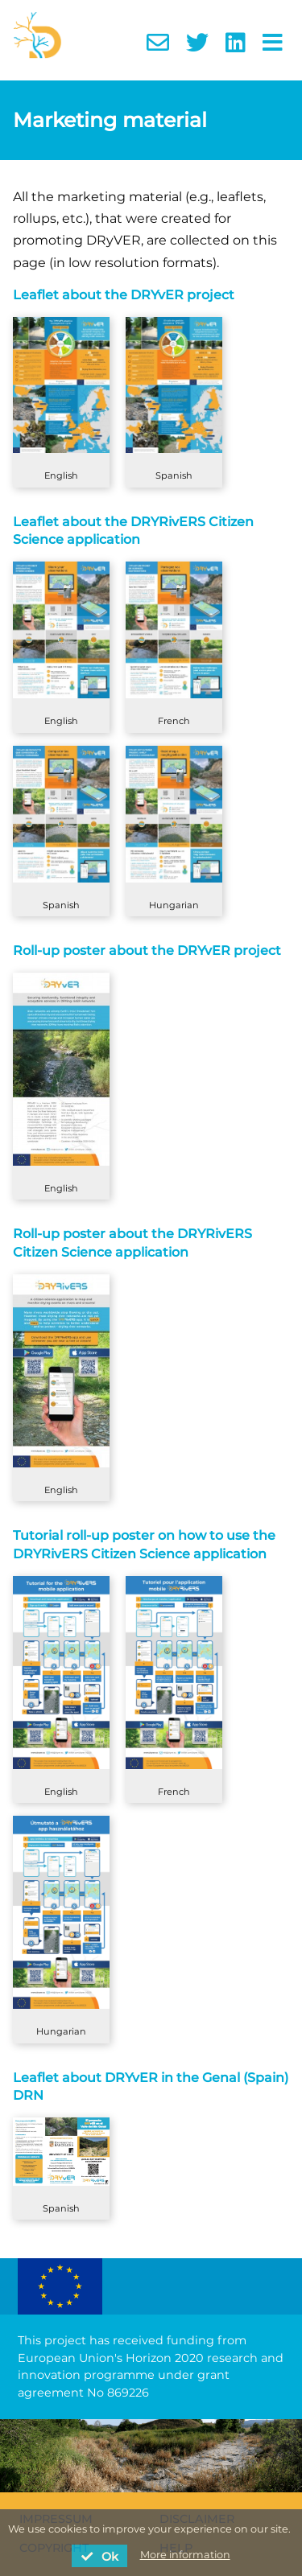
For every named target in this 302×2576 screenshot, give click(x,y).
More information (185, 2555)
